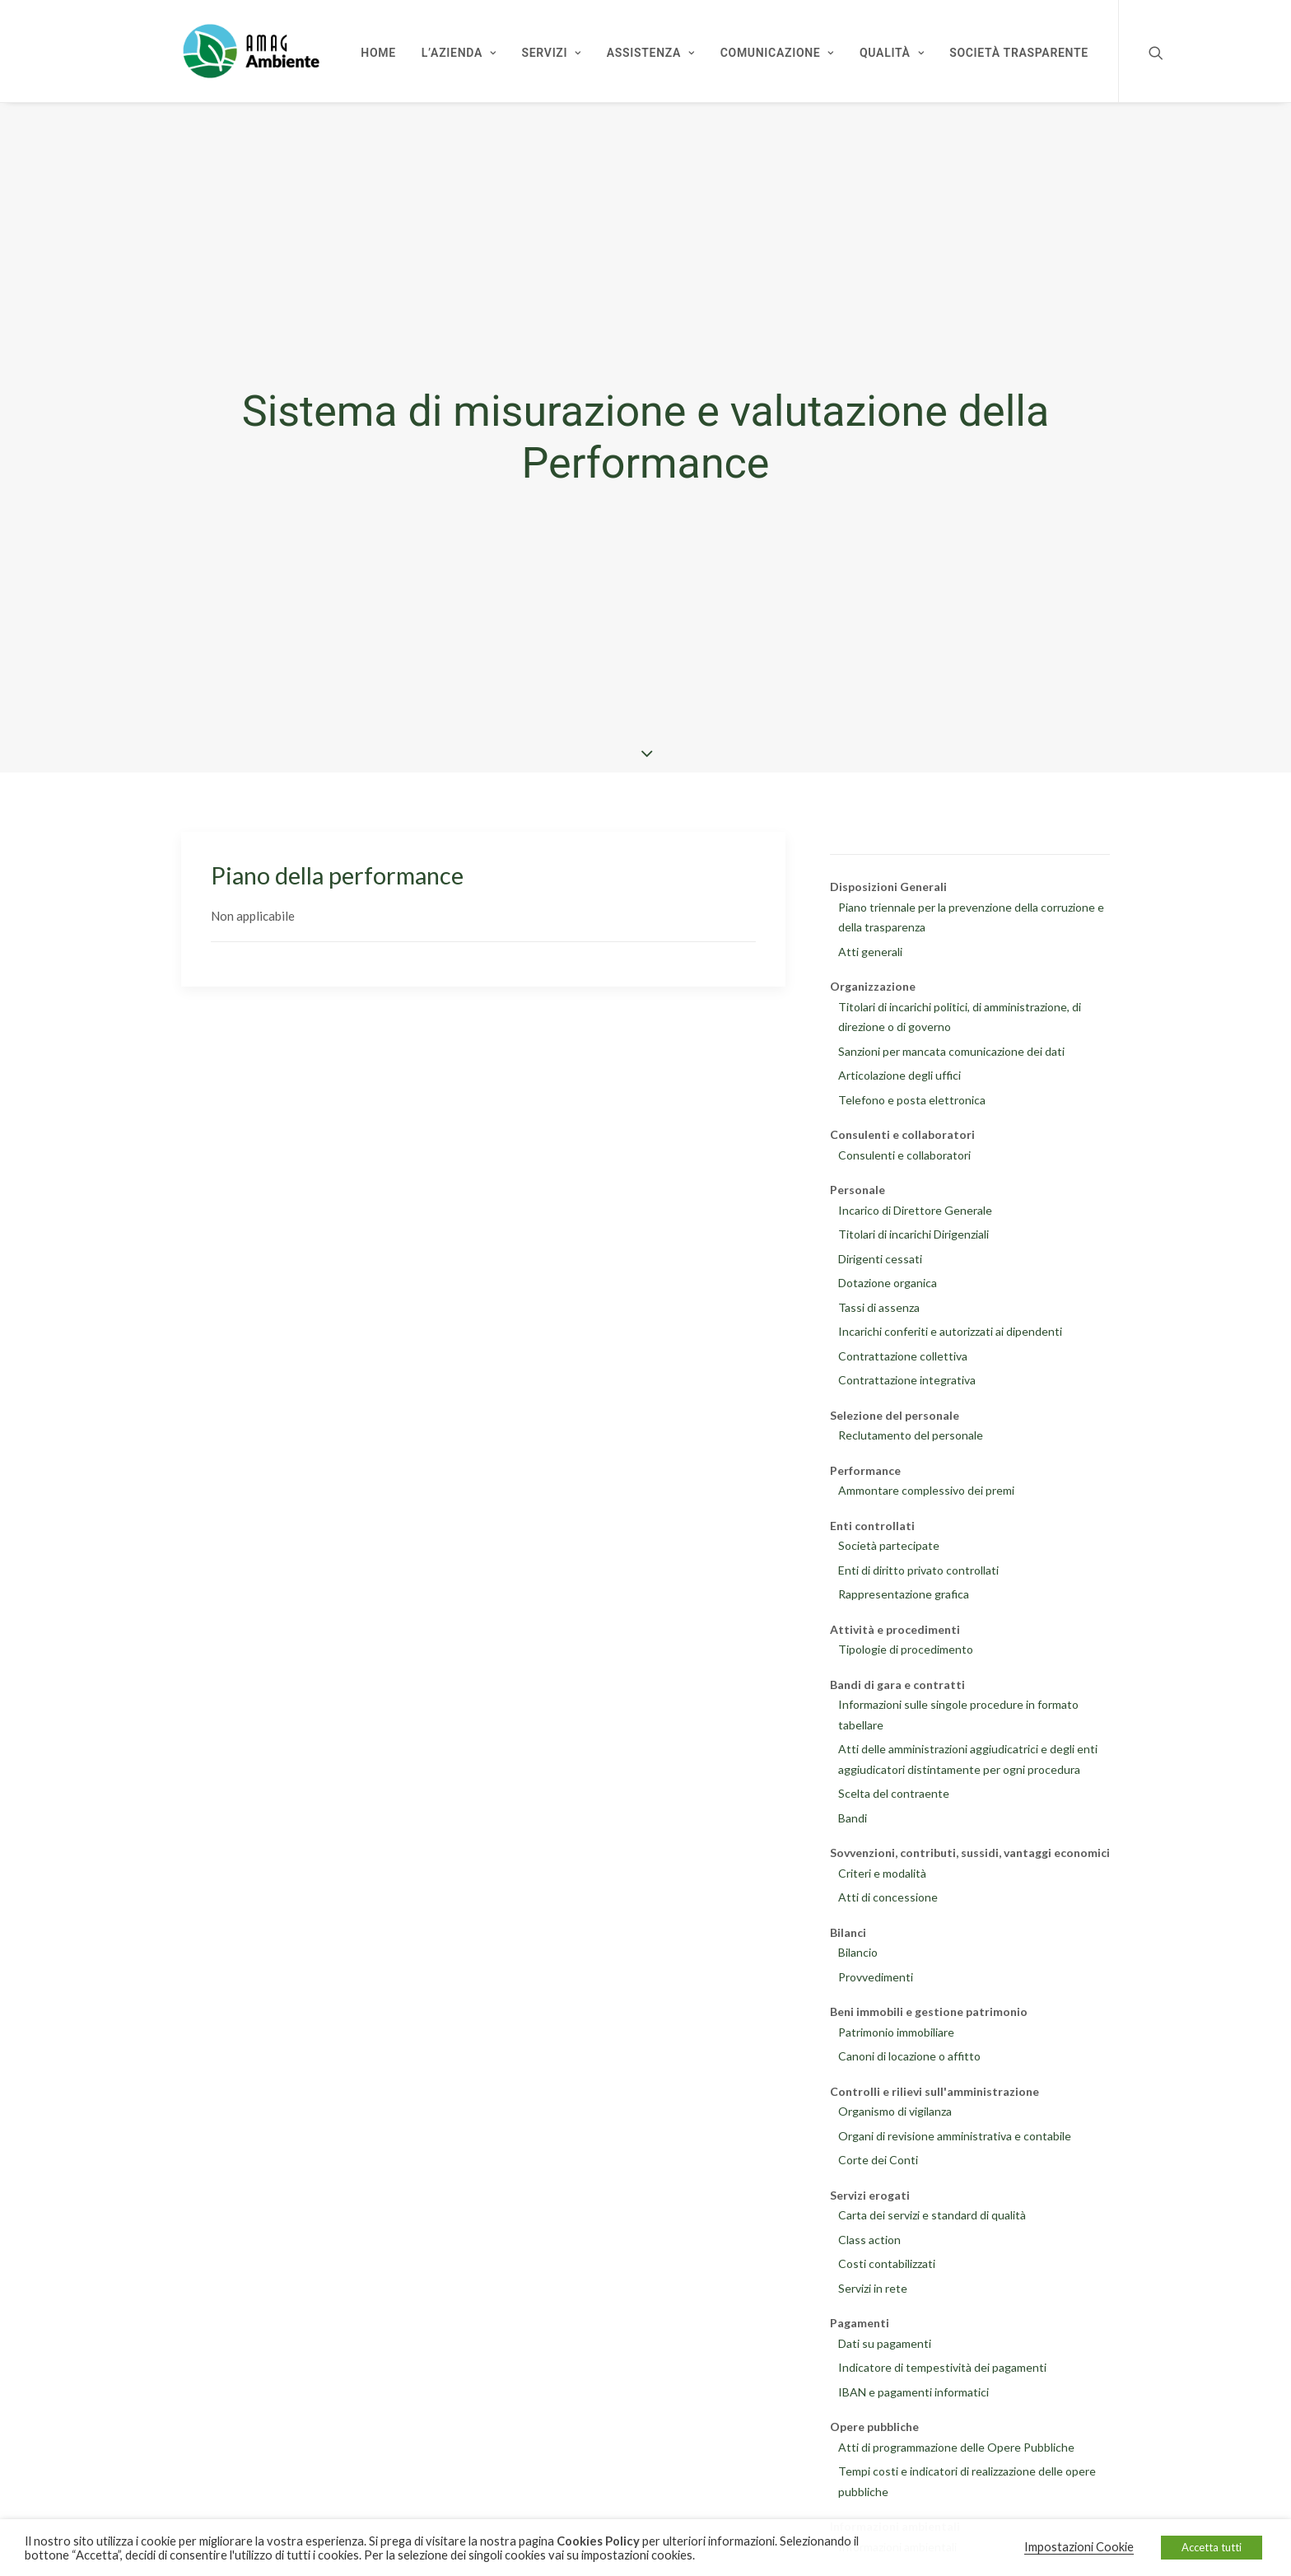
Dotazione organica (887, 1279)
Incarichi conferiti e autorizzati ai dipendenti (950, 1327)
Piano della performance (337, 870)
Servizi (551, 52)
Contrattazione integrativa (907, 1376)
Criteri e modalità (882, 1868)
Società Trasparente (1018, 52)
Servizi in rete (872, 2283)
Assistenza (651, 52)
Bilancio (858, 1948)
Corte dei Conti (878, 2156)
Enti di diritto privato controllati (918, 1565)
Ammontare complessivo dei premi (926, 1486)
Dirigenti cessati (880, 1254)
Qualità (892, 52)
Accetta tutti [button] (1211, 2547)
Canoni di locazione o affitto (909, 2052)
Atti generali (870, 947)
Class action (869, 2235)
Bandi (852, 1813)
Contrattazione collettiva (902, 1351)
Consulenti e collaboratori (904, 1150)
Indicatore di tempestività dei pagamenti (942, 2363)
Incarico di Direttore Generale (915, 1205)
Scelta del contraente (893, 1789)
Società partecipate (888, 1541)
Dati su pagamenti (884, 2338)
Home (378, 52)
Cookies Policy (598, 2541)
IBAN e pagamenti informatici (913, 2387)
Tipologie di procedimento (905, 1645)
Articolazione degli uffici (899, 1071)
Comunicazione (777, 52)
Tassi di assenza (879, 1302)
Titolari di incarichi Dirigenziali (913, 1230)
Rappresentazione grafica (903, 1590)
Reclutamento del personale (910, 1431)
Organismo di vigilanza (895, 2107)
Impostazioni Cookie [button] (1079, 2547)
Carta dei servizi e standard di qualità (932, 2211)
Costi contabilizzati (886, 2259)
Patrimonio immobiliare (896, 2027)
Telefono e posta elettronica (912, 1095)
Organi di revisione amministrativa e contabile (954, 2131)
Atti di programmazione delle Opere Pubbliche (956, 2442)
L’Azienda (459, 52)
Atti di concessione (888, 1893)
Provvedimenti (875, 1972)
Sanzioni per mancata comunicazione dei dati (951, 1046)
